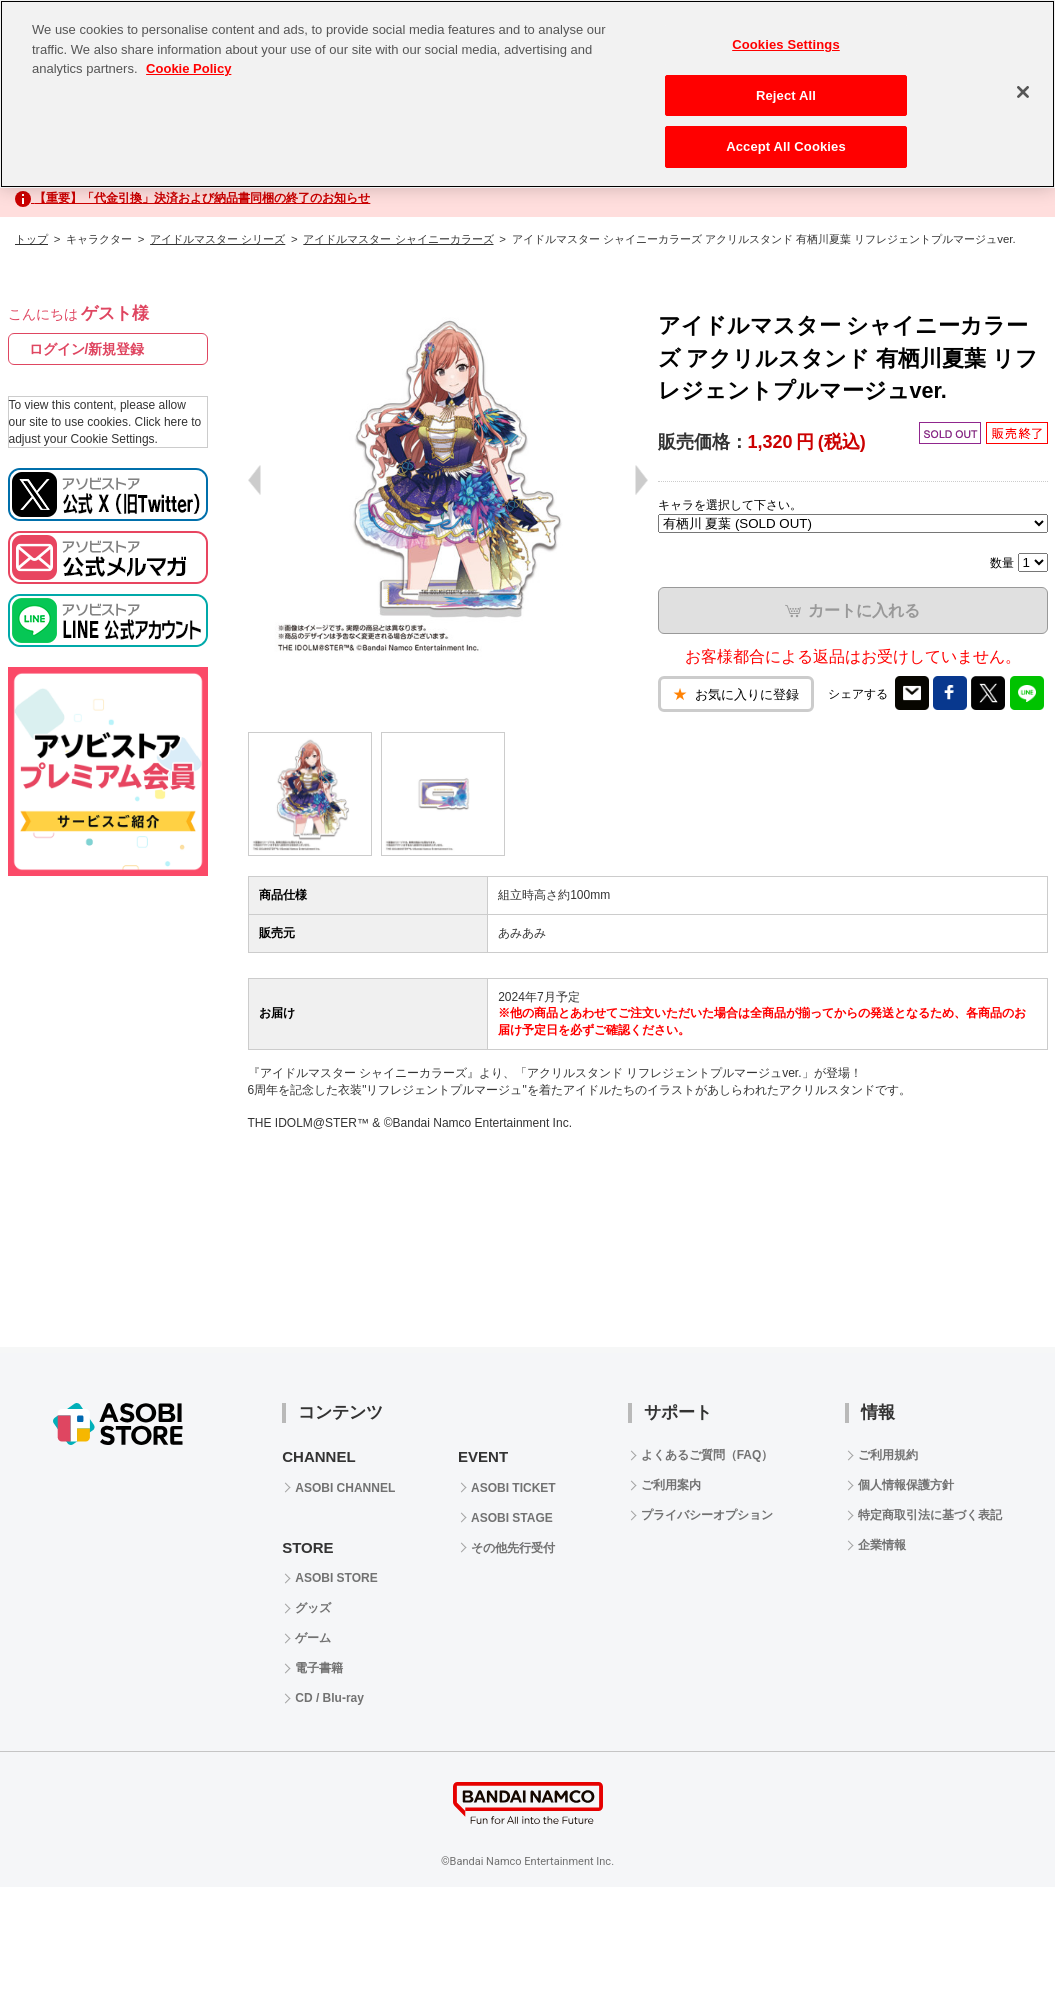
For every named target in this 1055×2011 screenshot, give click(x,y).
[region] (527, 94)
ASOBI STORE (336, 1578)
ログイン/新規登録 (87, 349)
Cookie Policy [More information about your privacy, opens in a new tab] (188, 68)
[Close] (1023, 92)
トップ (31, 239)
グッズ (313, 1608)
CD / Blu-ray (329, 1698)
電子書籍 (319, 1668)
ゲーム (313, 1638)
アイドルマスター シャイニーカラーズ (398, 239)
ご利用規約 (888, 1455)
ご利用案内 (671, 1485)
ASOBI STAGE (512, 1518)
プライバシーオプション (707, 1515)
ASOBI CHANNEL (345, 1488)
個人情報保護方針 (906, 1485)
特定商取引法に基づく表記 (930, 1515)
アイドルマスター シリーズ (217, 239)
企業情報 (882, 1545)
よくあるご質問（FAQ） (707, 1455)
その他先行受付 (513, 1548)
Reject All (786, 95)
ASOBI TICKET (513, 1488)
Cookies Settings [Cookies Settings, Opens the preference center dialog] (786, 44)
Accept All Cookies (786, 146)
